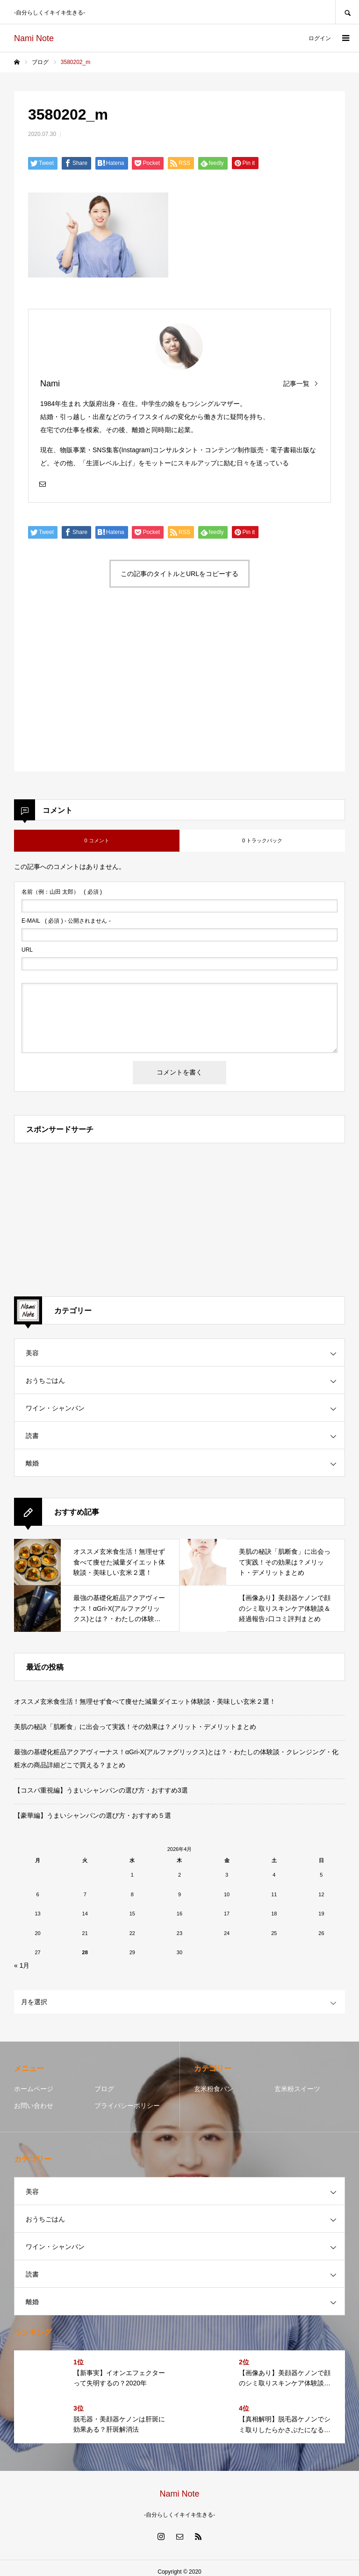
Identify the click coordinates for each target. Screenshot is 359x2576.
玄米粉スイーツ (297, 2088)
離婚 (32, 1463)
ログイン (320, 38)
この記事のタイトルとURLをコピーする (179, 573)
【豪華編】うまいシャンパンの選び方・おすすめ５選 (92, 1815)
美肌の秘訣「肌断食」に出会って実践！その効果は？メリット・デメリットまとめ (135, 1726)
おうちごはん (45, 1380)
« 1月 (21, 1965)
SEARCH (347, 12)
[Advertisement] (100, 688)
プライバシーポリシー (127, 2105)
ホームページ (33, 2088)
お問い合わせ (33, 2105)
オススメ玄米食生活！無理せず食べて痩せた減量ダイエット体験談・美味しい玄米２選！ (145, 1701)
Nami (50, 383)
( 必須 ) (62, 892)
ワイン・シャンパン (55, 1408)
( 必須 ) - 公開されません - (66, 921)
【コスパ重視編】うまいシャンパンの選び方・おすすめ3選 (101, 1790)
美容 (32, 1353)
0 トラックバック (262, 840)
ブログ (104, 2088)
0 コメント (96, 840)
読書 (32, 1435)
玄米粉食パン (213, 2088)
